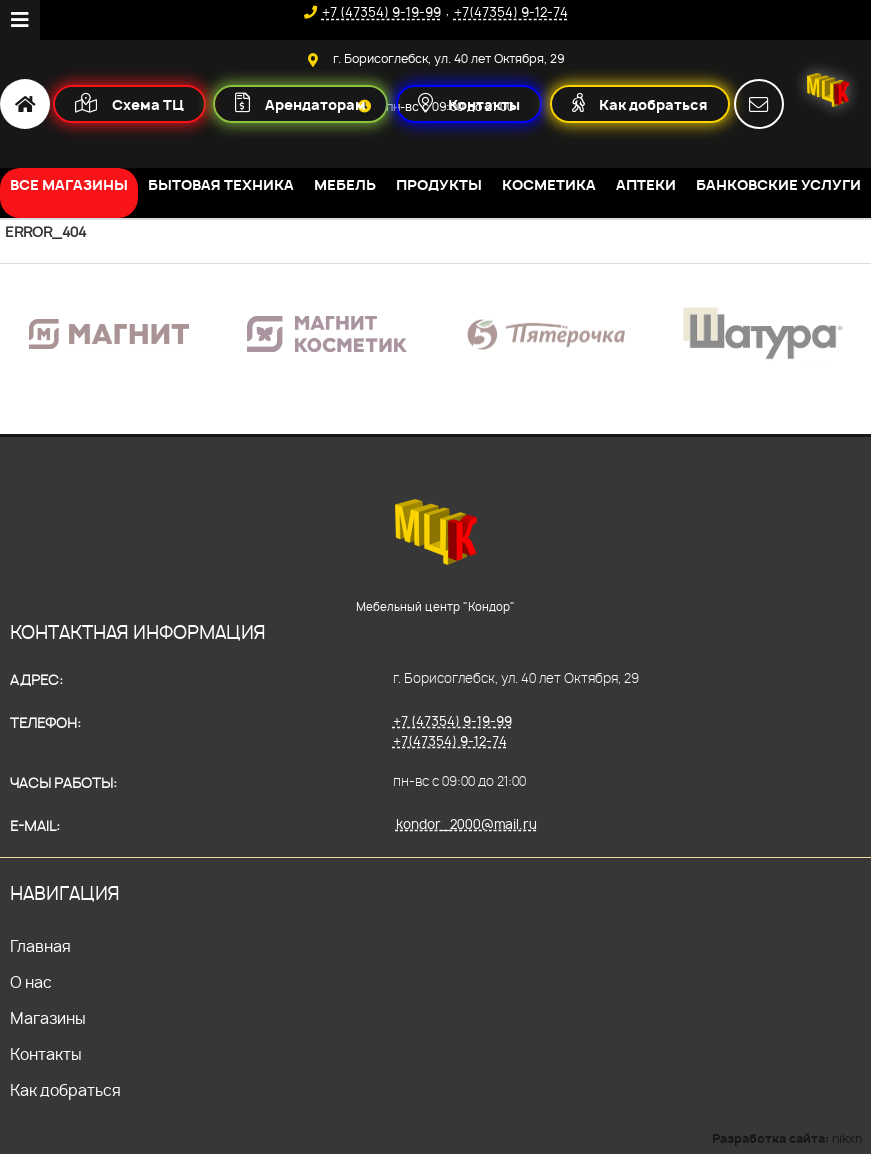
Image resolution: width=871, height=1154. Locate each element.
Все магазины (69, 184)
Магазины (48, 1018)
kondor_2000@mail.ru (466, 824)
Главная (40, 946)
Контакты (46, 1054)
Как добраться (65, 1090)
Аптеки (646, 184)
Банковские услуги (778, 184)
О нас (31, 982)
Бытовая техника (221, 184)
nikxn (847, 1138)
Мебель (345, 184)
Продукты (439, 184)
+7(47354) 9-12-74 (450, 741)
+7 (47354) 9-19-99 (452, 721)
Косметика (549, 184)
